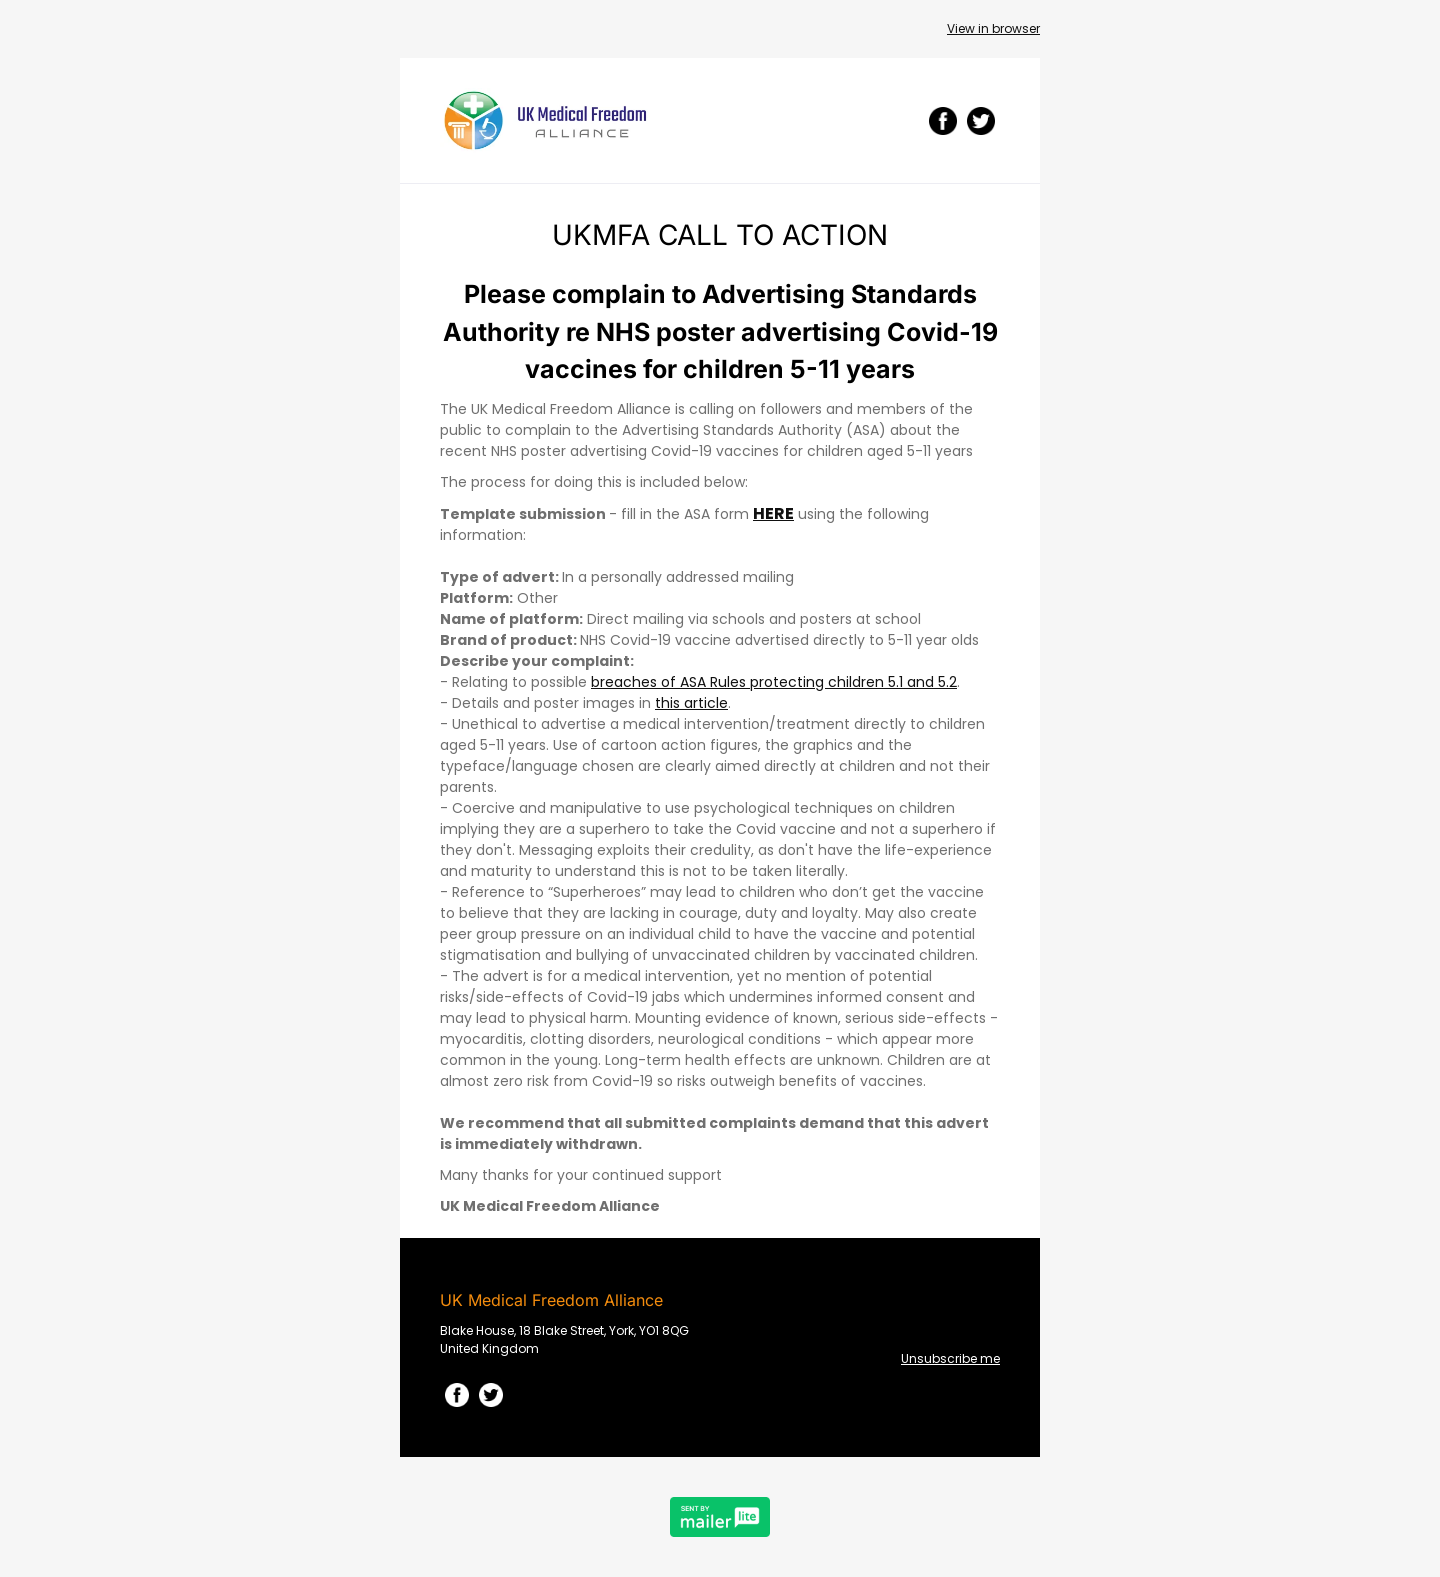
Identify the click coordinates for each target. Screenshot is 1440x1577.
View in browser (993, 28)
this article (691, 703)
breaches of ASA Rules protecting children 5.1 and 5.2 (774, 682)
